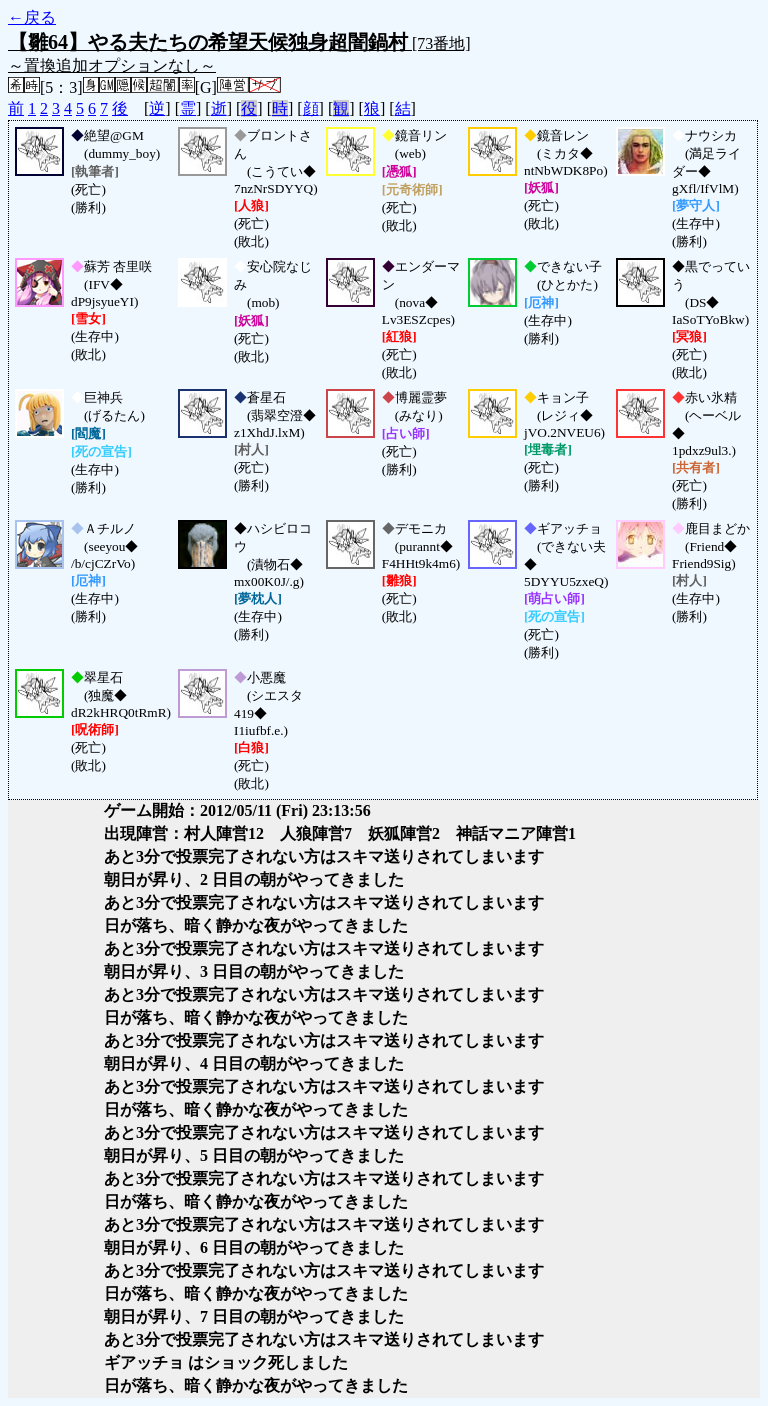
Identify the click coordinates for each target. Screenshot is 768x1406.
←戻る (32, 17)
